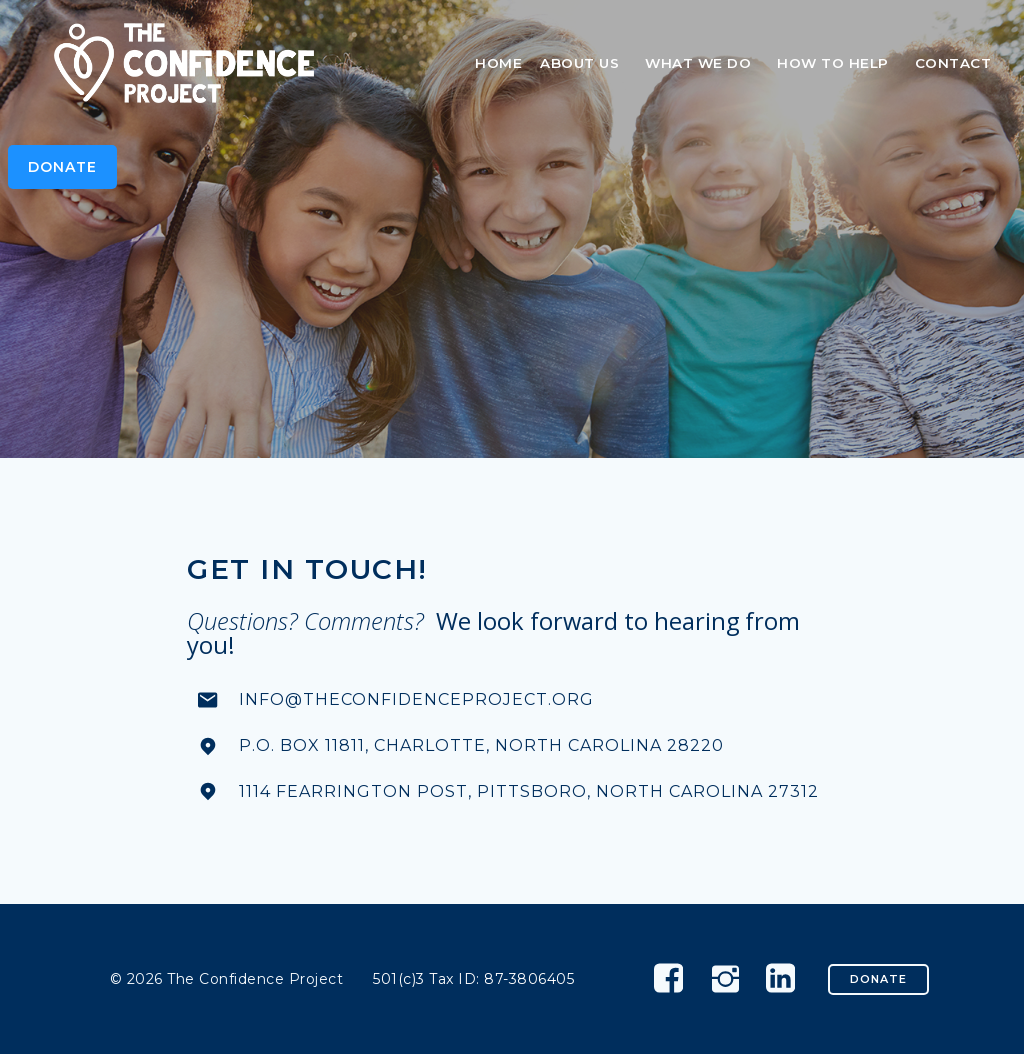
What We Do (702, 63)
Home (498, 63)
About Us (583, 63)
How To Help (837, 63)
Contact (953, 63)
